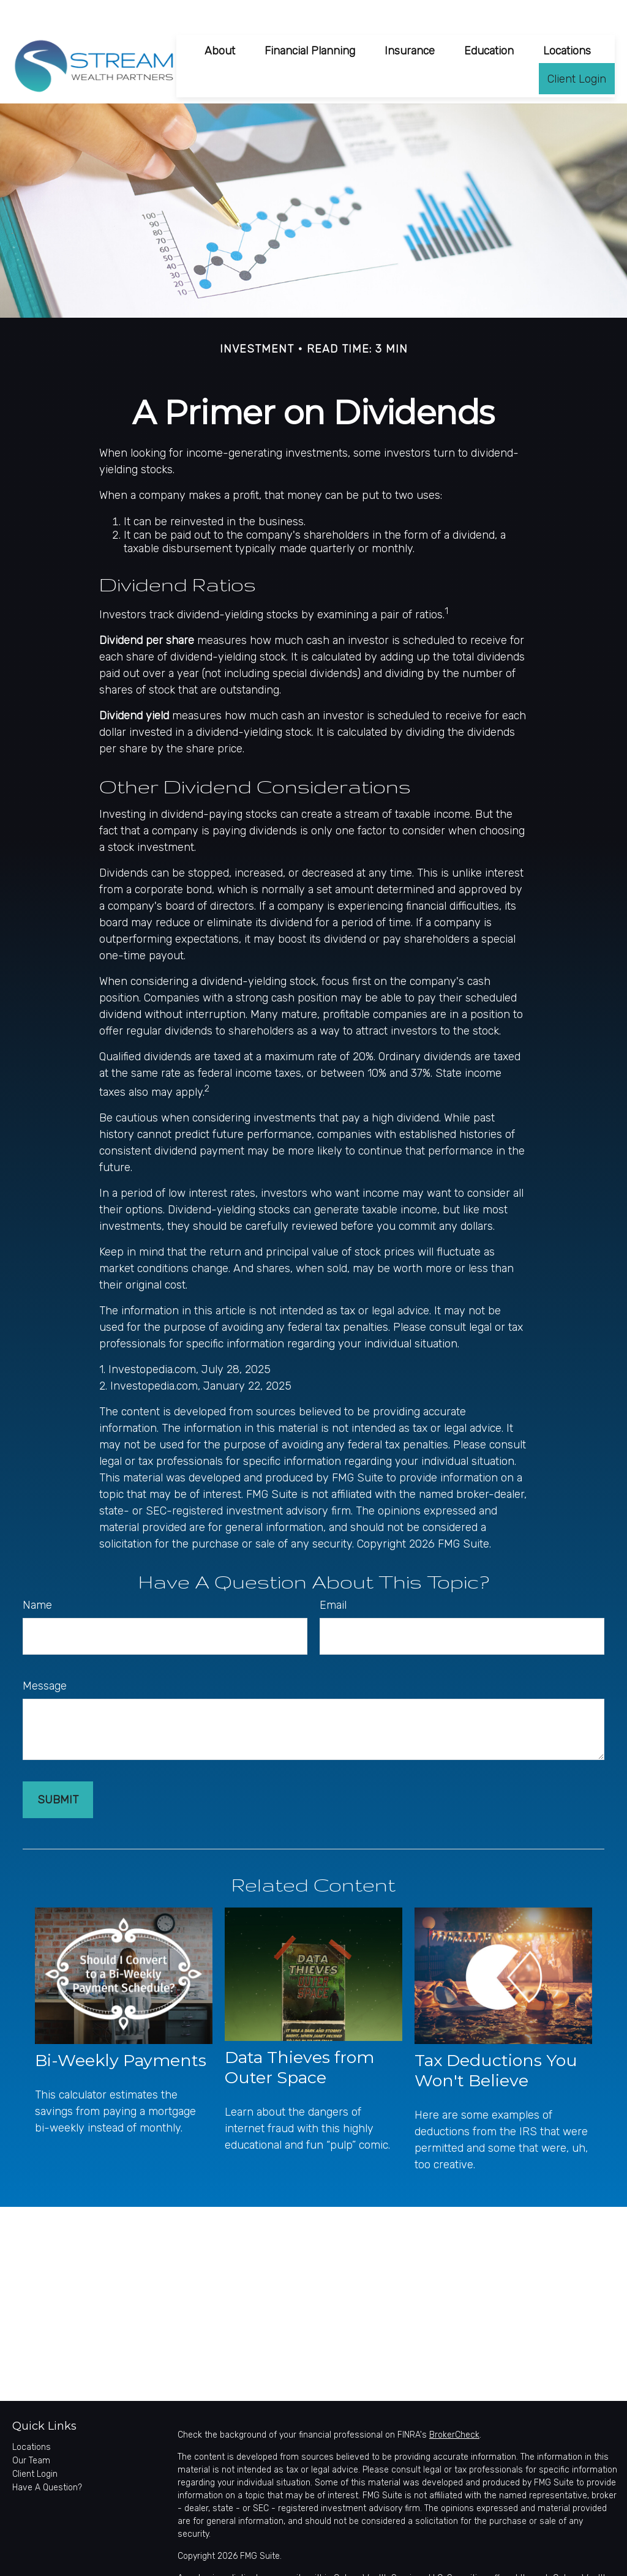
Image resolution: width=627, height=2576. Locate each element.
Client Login (35, 2446)
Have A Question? (47, 2459)
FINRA (547, 2563)
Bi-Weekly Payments (120, 2031)
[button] (220, 21)
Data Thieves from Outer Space (299, 2038)
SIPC (571, 2563)
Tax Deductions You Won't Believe (496, 2041)
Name (37, 1577)
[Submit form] (58, 1771)
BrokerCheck (454, 2407)
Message (45, 1657)
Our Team (31, 2432)
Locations (31, 2419)
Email (333, 1577)
